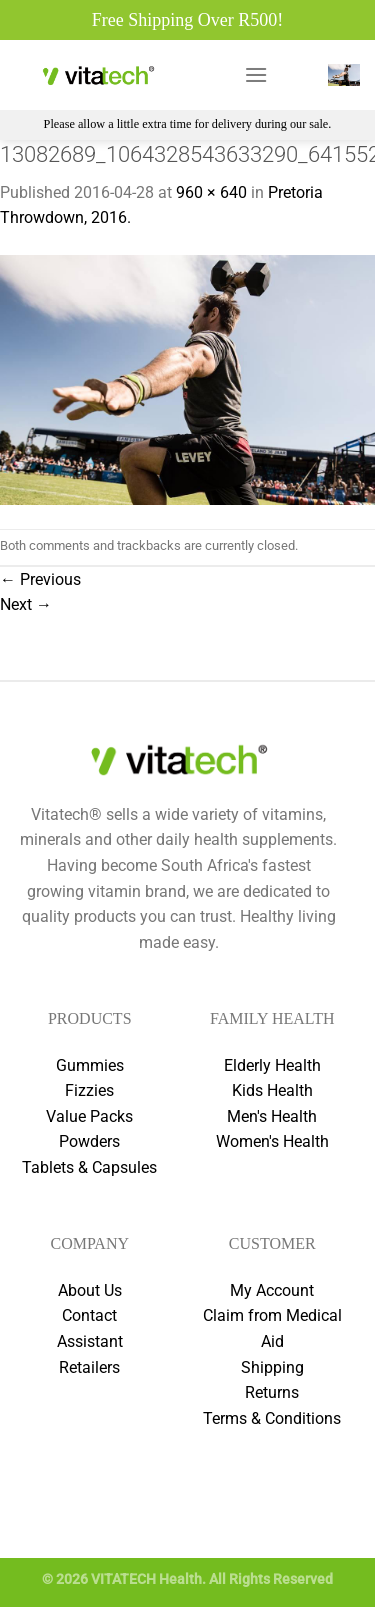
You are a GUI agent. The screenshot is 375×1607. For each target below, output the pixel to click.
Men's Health (272, 1116)
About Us (90, 1290)
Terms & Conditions (272, 1418)
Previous (40, 579)
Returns (272, 1392)
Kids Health (272, 1090)
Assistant (90, 1341)
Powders (89, 1141)
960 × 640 (211, 192)
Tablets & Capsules (89, 1167)
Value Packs (89, 1116)
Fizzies (89, 1090)
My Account (272, 1290)
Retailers (89, 1367)
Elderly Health (272, 1065)
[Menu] (256, 74)
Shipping (272, 1367)
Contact (89, 1315)
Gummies (90, 1065)
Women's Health (272, 1141)
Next (26, 604)
